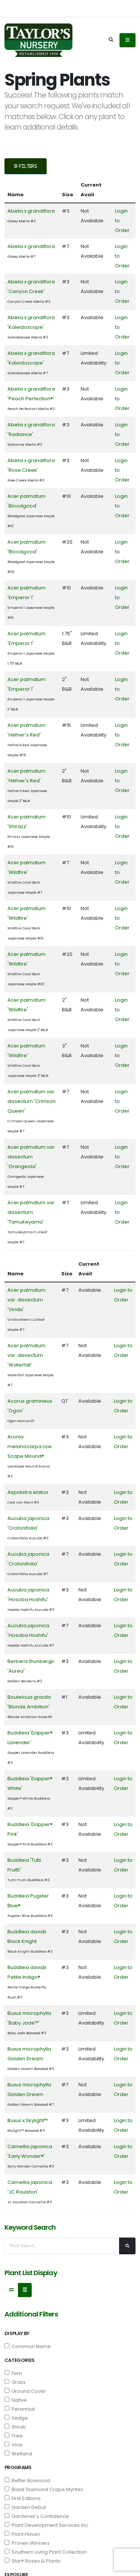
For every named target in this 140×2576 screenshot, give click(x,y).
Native (15, 2400)
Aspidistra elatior (28, 1492)
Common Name (27, 2346)
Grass (15, 2382)
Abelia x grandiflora (31, 210)
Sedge (16, 2417)
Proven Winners (27, 2543)
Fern (13, 2373)
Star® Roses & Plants (32, 2560)
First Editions (22, 2498)
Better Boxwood (27, 2480)
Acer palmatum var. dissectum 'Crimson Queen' (31, 1101)
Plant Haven (22, 2534)
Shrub (15, 2426)
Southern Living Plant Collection (45, 2552)
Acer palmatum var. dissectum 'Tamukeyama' (31, 1212)
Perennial (19, 2409)
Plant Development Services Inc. (46, 2525)
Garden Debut (25, 2507)
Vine (13, 2444)
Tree (13, 2435)
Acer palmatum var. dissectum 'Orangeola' (31, 1157)
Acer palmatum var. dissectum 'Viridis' (26, 1300)
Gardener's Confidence (36, 2516)
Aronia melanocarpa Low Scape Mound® (29, 1446)
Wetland (18, 2453)
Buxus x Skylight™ (27, 2120)
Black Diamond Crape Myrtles (43, 2489)
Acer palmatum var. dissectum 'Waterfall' (26, 1355)
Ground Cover (25, 2391)
